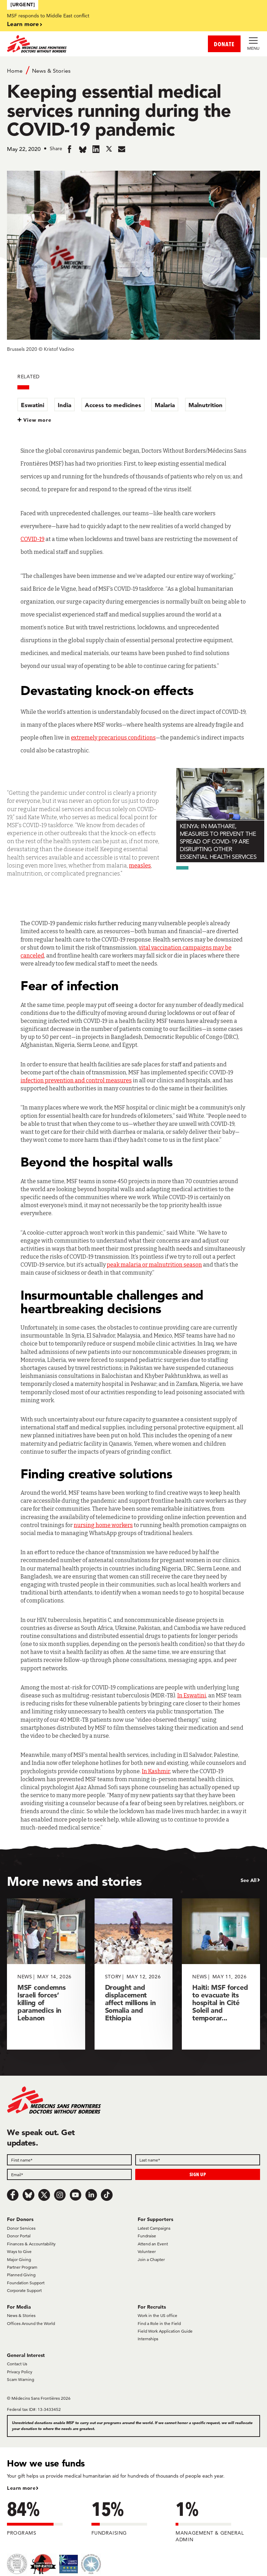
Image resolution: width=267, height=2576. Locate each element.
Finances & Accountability (31, 2243)
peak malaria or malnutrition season (154, 1264)
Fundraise (147, 2235)
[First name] (69, 2159)
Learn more (23, 23)
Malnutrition (205, 405)
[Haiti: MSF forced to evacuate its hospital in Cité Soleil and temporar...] (221, 1974)
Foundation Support (25, 2282)
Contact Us (17, 2363)
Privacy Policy (19, 2371)
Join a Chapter (151, 2259)
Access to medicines (113, 405)
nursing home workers (103, 1525)
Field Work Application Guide (165, 2331)
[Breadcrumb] (133, 70)
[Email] (69, 2174)
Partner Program (22, 2267)
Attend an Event (153, 2243)
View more (37, 420)
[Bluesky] (28, 2195)
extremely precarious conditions (113, 737)
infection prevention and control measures (76, 1080)
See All (249, 1880)
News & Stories (51, 70)
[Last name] (197, 2159)
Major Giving (19, 2259)
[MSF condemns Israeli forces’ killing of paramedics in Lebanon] (46, 1974)
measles (140, 865)
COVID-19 (32, 539)
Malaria (165, 405)
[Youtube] (75, 2195)
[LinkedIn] (91, 2195)
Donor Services (21, 2228)
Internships (148, 2338)
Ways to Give (19, 2251)
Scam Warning (20, 2379)
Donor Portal (19, 2235)
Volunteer (147, 2251)
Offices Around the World (31, 2323)
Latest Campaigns (154, 2228)
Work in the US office (157, 2315)
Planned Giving (21, 2274)
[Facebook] (13, 2195)
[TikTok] (107, 2195)
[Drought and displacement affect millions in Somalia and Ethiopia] (134, 1974)
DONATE (224, 44)
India (64, 405)
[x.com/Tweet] (44, 2195)
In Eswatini (191, 1695)
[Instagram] (60, 2195)
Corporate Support (24, 2290)
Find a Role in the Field (159, 2323)
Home (15, 70)
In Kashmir (156, 1771)
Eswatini (32, 405)
